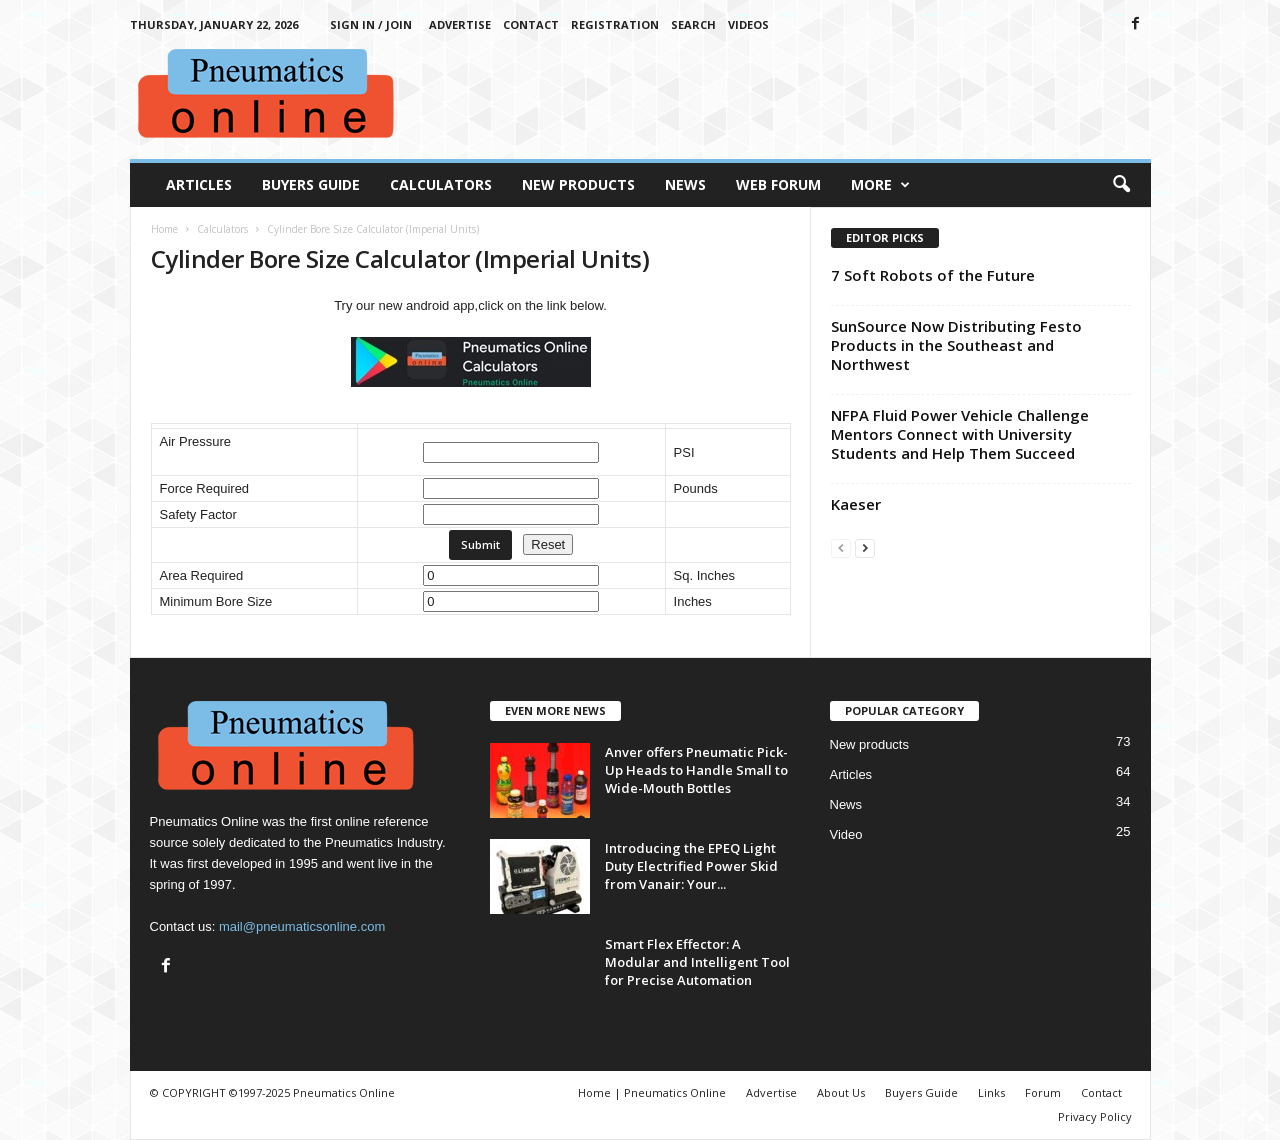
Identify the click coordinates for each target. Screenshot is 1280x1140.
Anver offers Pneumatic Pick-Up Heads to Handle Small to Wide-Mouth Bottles (696, 770)
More (880, 185)
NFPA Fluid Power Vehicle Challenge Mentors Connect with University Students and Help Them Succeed (960, 434)
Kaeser (856, 504)
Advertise (460, 24)
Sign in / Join (371, 24)
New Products (578, 184)
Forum (1043, 1092)
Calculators (441, 184)
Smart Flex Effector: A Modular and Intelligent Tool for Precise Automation (697, 962)
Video (846, 834)
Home (164, 229)
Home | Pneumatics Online (652, 1092)
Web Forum (778, 184)
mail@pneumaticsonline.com (302, 926)
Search (693, 24)
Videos (748, 24)
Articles (199, 184)
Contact (531, 24)
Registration (615, 24)
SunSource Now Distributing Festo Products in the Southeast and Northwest (956, 345)
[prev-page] (841, 547)
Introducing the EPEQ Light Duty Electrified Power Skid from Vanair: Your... (691, 866)
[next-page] (865, 547)
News (685, 184)
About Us (841, 1092)
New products (869, 744)
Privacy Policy (1095, 1116)
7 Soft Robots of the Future (933, 275)
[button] (1121, 185)
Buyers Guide (311, 184)
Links (991, 1092)
